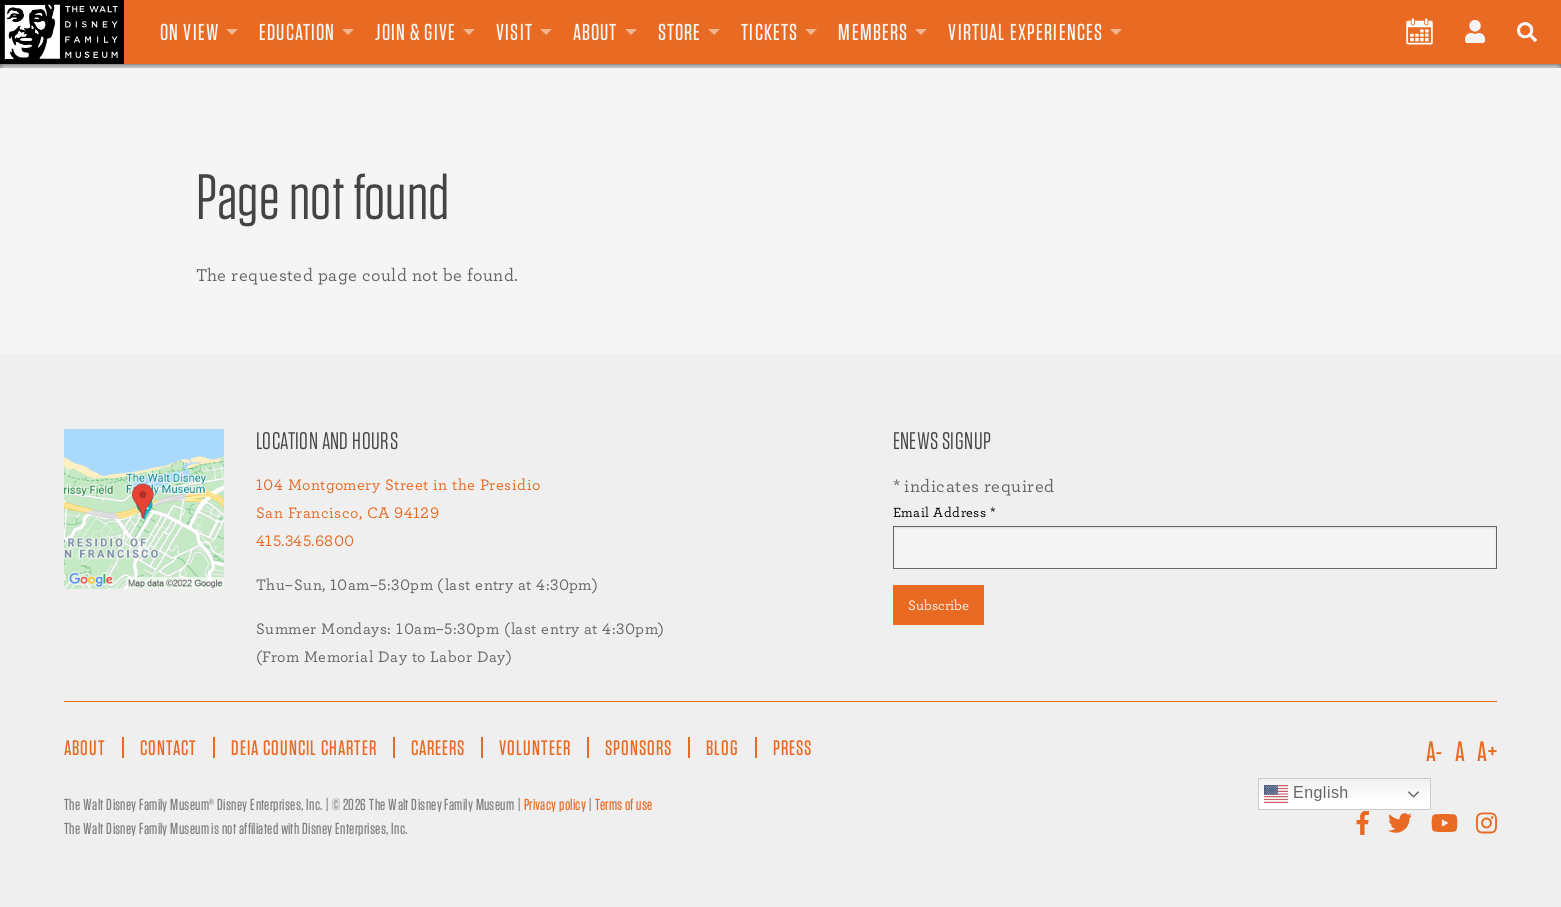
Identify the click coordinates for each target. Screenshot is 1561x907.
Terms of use (623, 804)
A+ (1487, 752)
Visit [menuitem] (514, 32)
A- (1434, 752)
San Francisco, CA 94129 (347, 512)
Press (792, 747)
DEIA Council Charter (304, 747)
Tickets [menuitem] (769, 32)
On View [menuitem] (189, 32)
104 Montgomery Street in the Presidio (398, 484)
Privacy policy (555, 804)
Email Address (945, 512)
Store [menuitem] (680, 32)
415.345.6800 (305, 540)
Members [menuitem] (873, 32)
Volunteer (535, 747)
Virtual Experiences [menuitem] (1025, 32)
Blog (722, 747)
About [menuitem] (595, 32)
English (1306, 794)
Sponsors (638, 747)
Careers (438, 747)
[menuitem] (1419, 32)
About (85, 747)
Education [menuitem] (297, 32)
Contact (168, 747)
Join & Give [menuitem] (415, 32)
